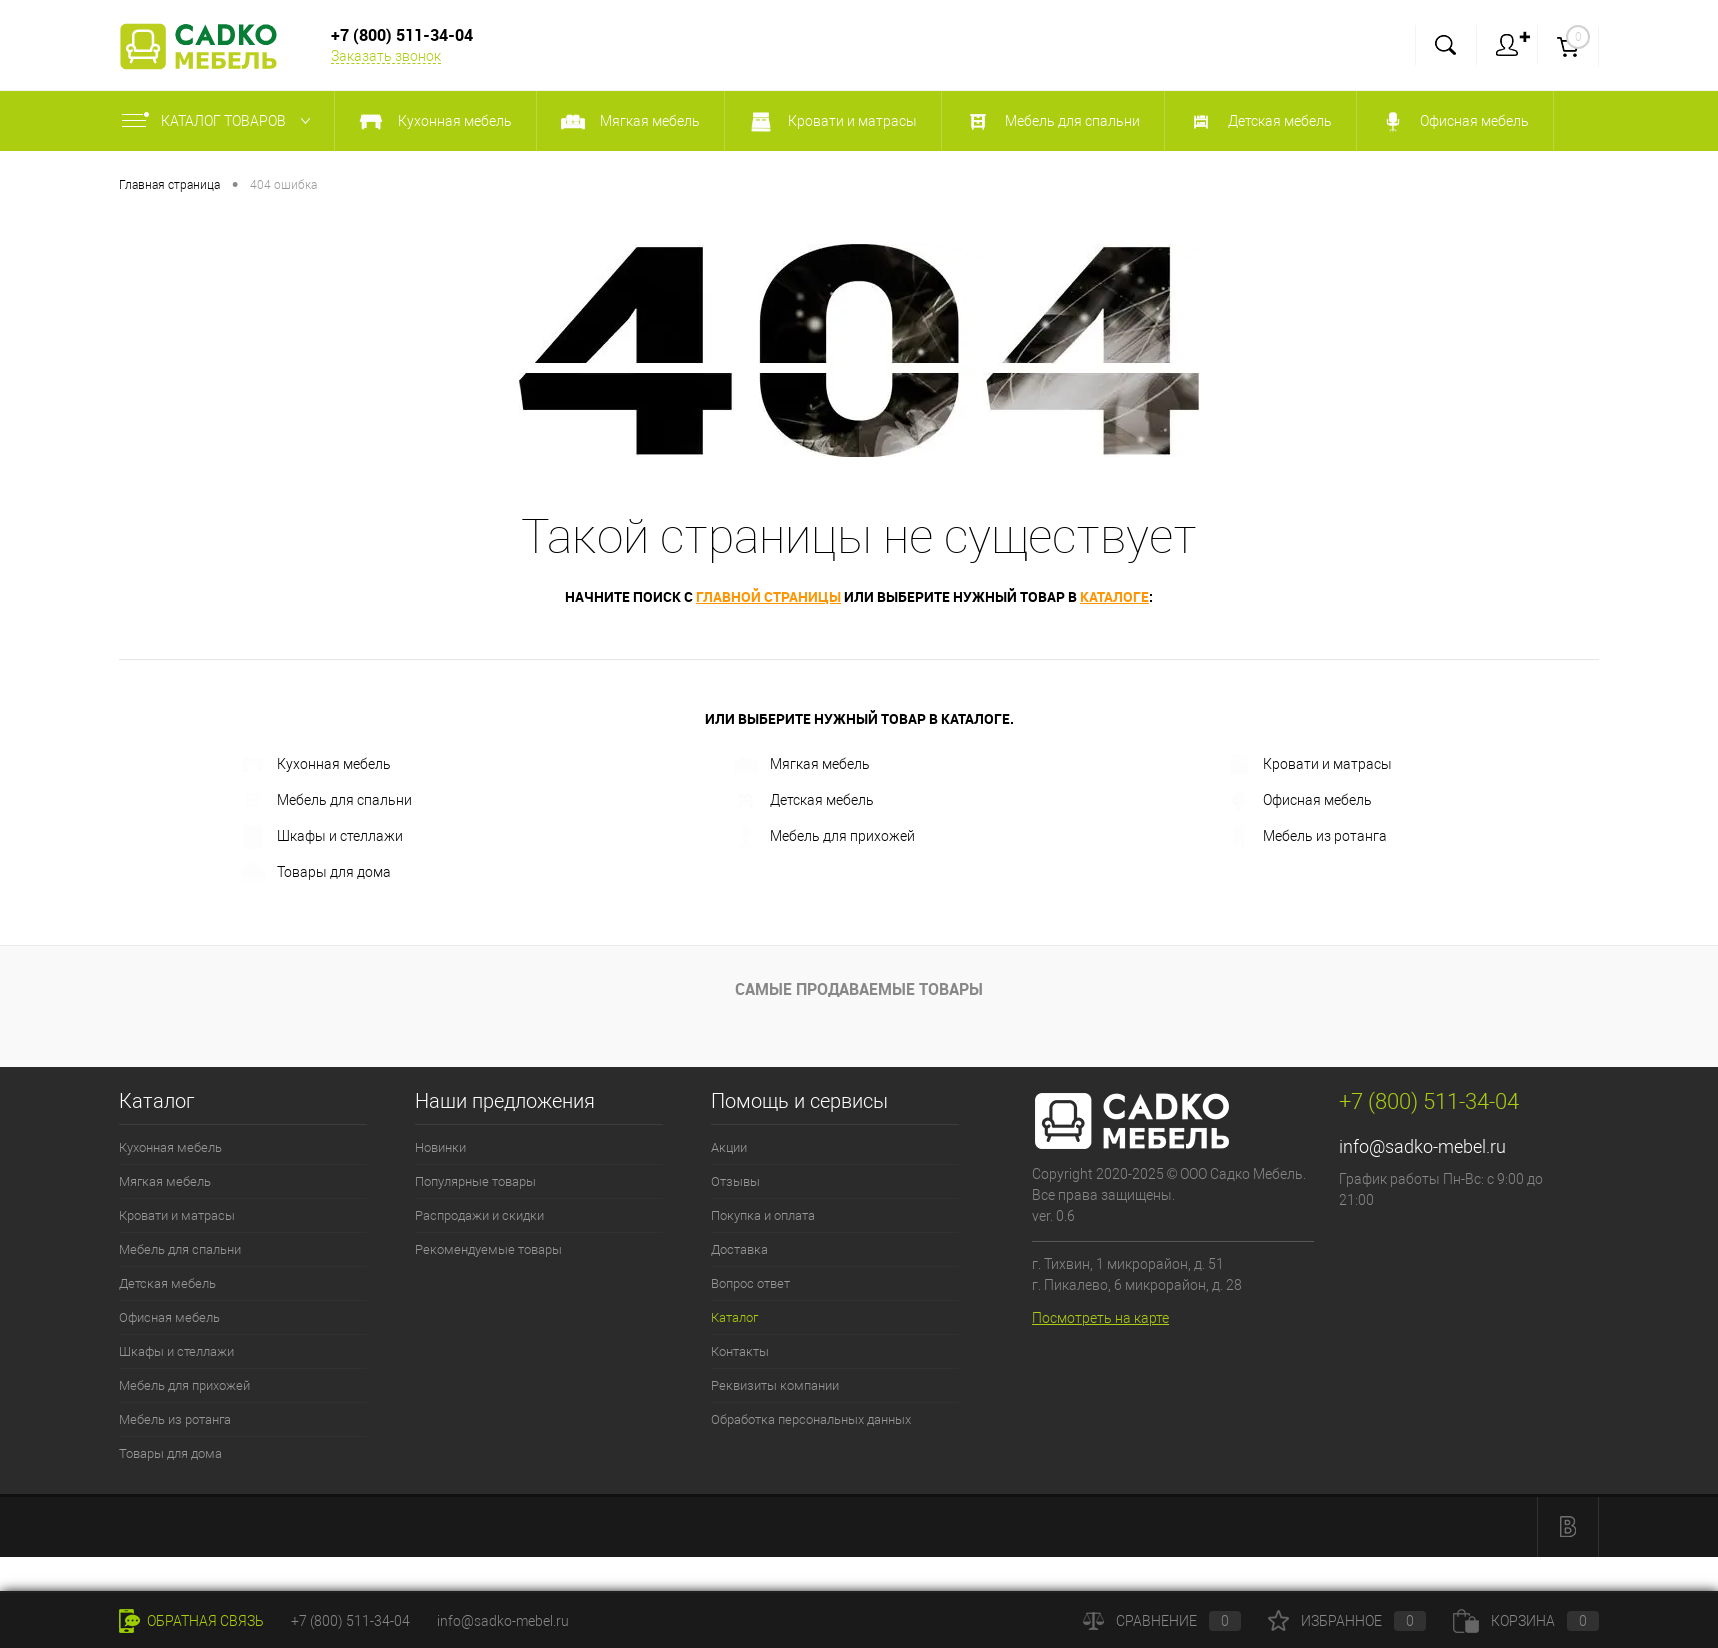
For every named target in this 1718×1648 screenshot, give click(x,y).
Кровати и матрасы (1309, 765)
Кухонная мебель (316, 765)
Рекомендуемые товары (488, 1249)
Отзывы (735, 1181)
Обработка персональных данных (811, 1419)
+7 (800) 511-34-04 (350, 1621)
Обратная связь (191, 1621)
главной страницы (768, 596)
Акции (729, 1147)
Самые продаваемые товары (859, 989)
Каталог (734, 1317)
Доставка (739, 1249)
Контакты (740, 1351)
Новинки (440, 1147)
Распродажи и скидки (479, 1215)
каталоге (1114, 596)
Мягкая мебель (802, 765)
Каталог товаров (220, 121)
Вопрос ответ (750, 1283)
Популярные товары (475, 1181)
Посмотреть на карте (1100, 1318)
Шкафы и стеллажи (322, 837)
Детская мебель (804, 801)
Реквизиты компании (775, 1385)
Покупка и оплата (763, 1215)
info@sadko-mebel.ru (1422, 1146)
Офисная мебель (1299, 801)
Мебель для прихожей (824, 837)
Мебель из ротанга (1307, 837)
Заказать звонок (386, 56)
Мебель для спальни (326, 801)
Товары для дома (316, 873)
